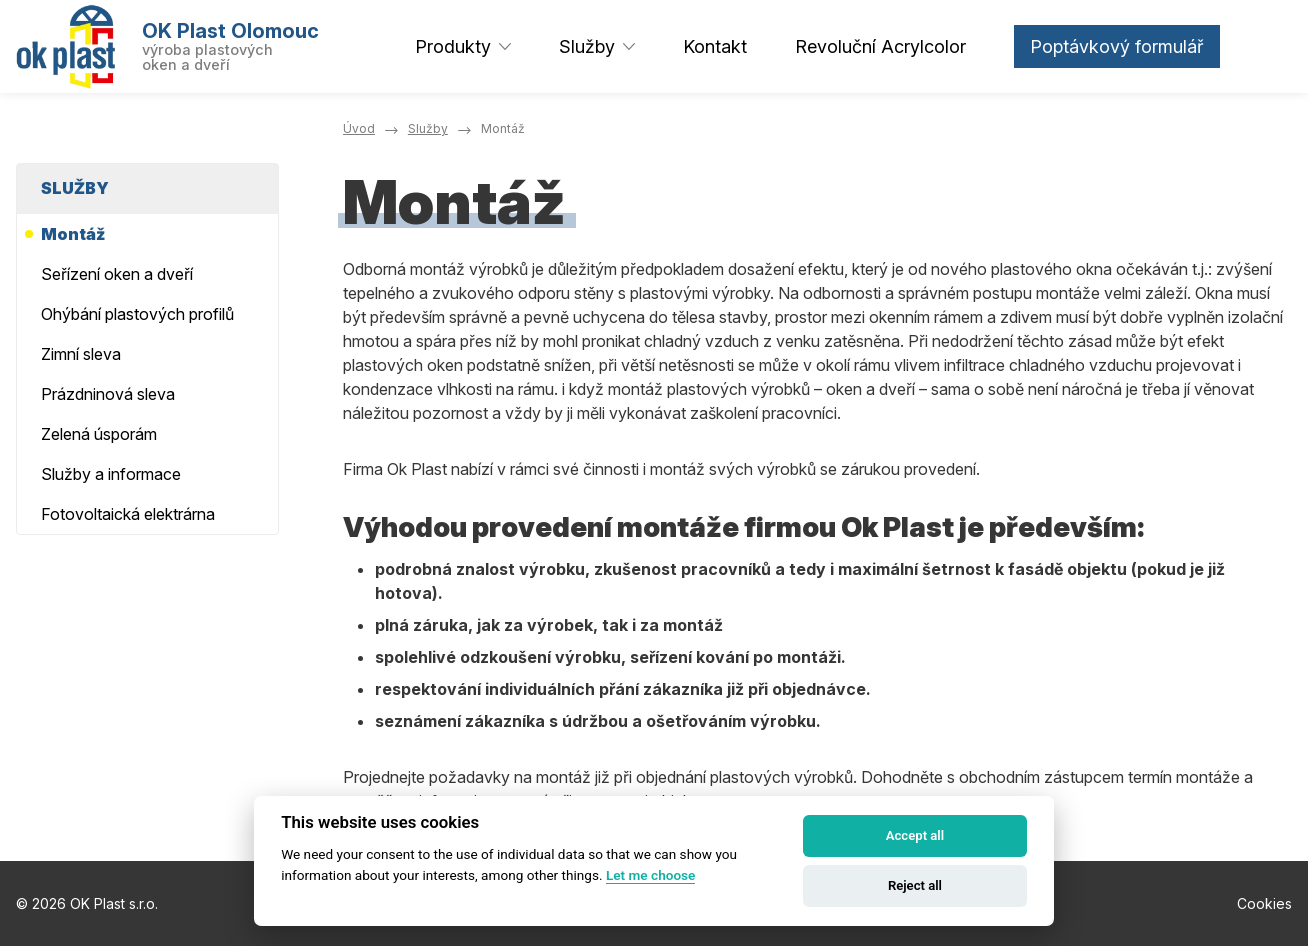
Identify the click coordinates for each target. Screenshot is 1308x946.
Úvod (359, 128)
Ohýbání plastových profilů (137, 314)
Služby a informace (111, 474)
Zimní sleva (81, 354)
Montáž (73, 234)
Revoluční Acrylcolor (880, 46)
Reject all (915, 885)
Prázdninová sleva (108, 394)
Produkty (453, 46)
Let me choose (650, 875)
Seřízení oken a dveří (117, 274)
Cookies (1264, 903)
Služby (587, 46)
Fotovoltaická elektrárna (128, 514)
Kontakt (715, 46)
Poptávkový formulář (1117, 46)
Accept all (915, 835)
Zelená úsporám (99, 434)
